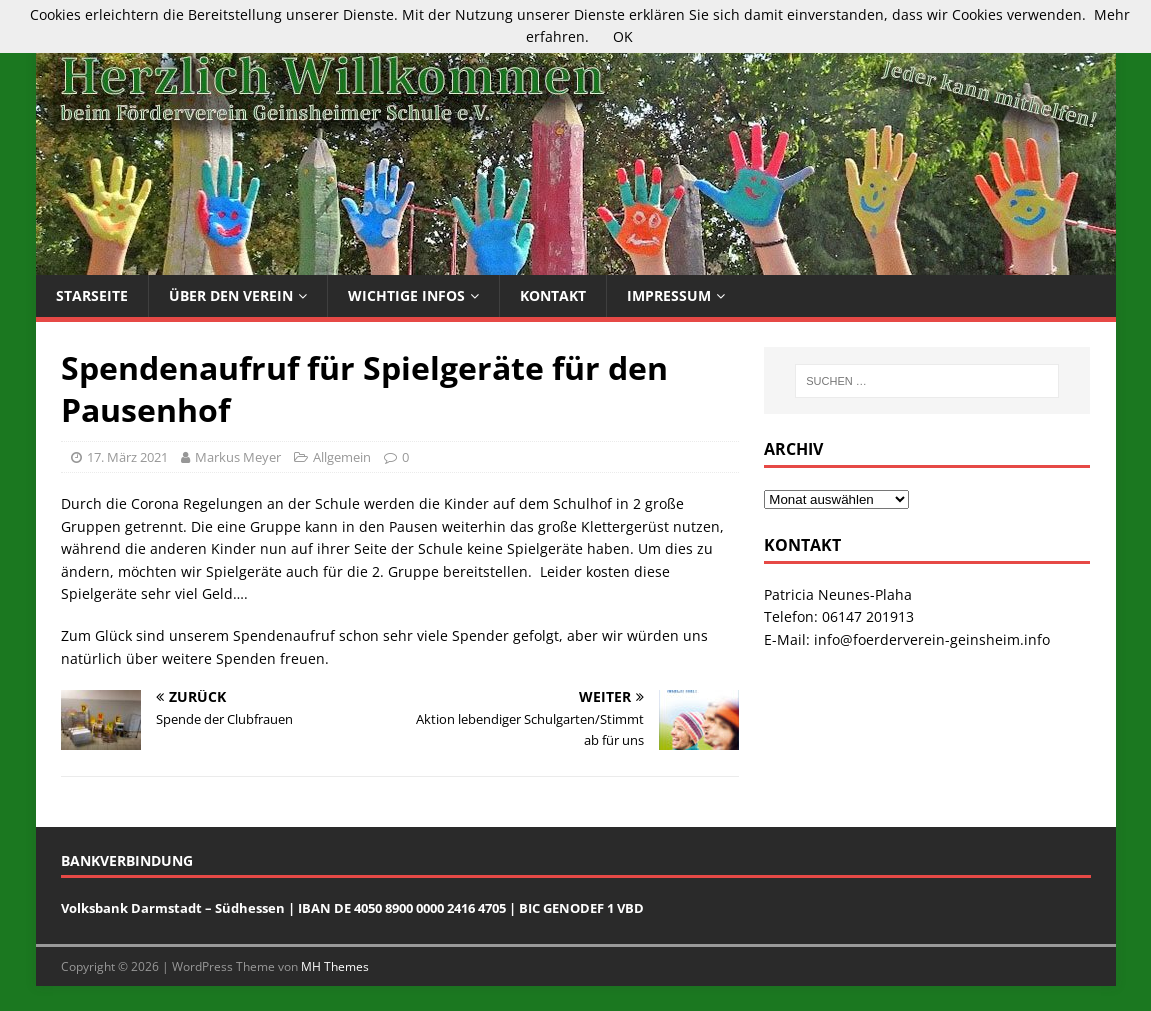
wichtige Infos (406, 295)
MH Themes (335, 966)
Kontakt (553, 295)
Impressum (669, 295)
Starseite (92, 295)
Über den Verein (231, 295)
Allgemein (342, 457)
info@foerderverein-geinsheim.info (932, 639)
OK (623, 36)
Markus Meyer (238, 457)
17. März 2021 (127, 457)
